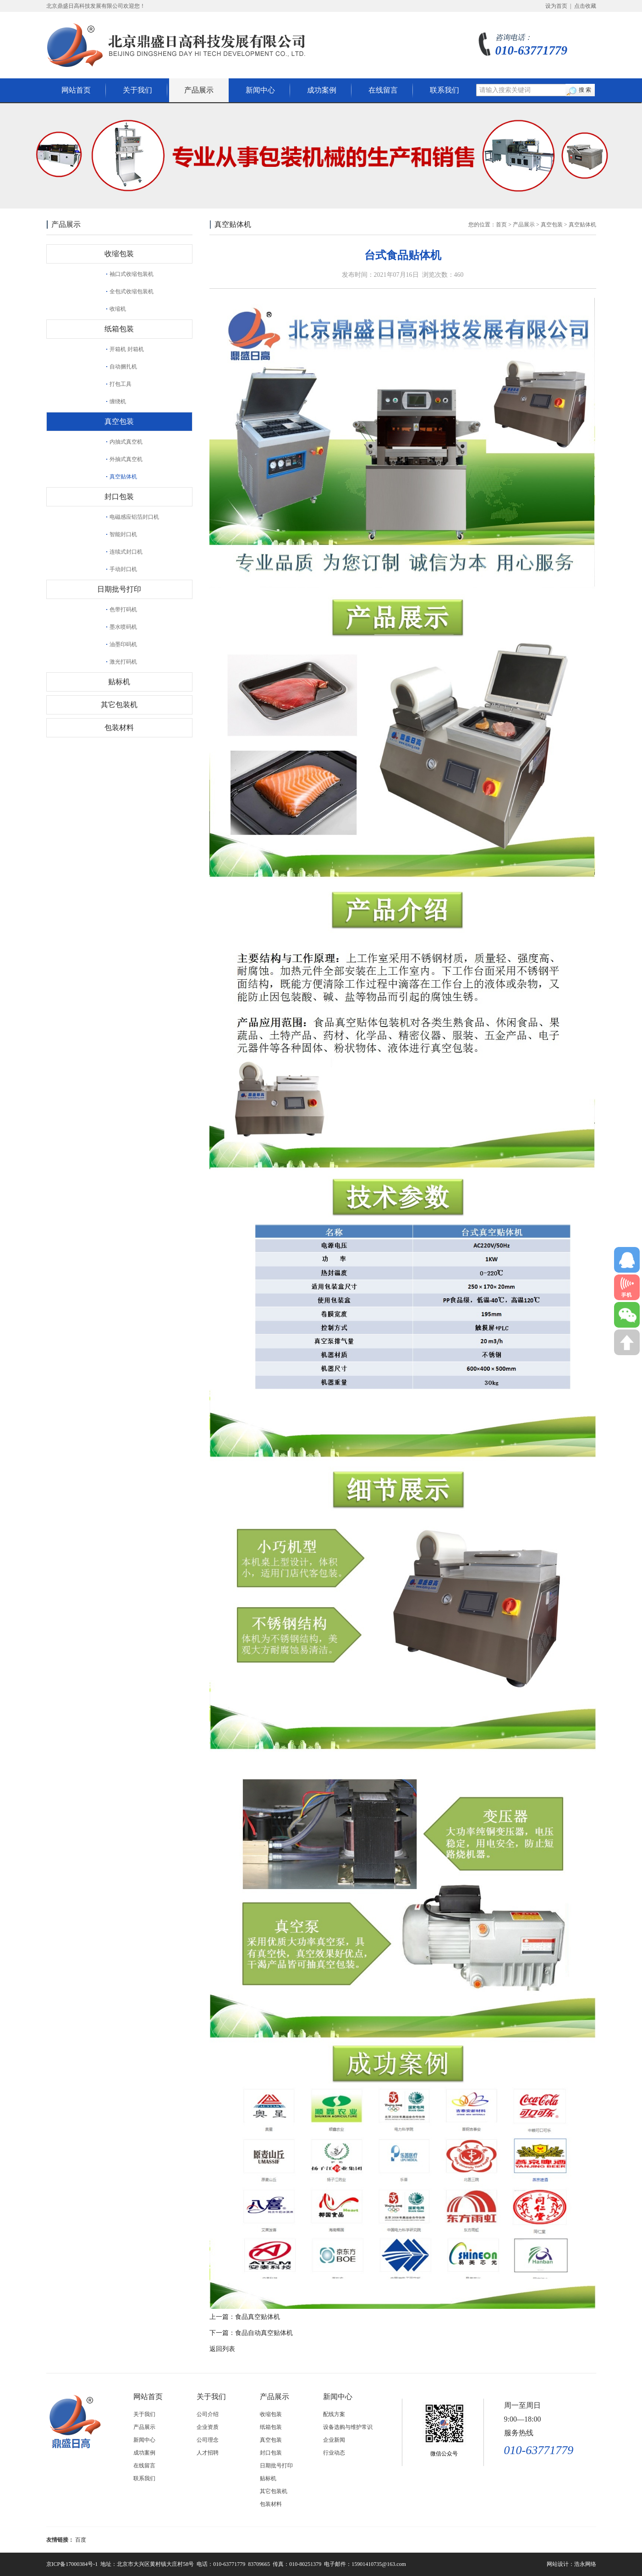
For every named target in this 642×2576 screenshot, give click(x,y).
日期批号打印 (119, 589)
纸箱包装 (119, 329)
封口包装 (119, 496)
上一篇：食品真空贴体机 (244, 2316)
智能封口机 (123, 534)
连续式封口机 (126, 552)
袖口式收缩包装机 (132, 274)
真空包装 (119, 421)
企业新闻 (334, 2440)
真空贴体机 (123, 476)
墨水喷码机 (123, 627)
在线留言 (383, 90)
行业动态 (334, 2453)
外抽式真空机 (126, 459)
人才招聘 (208, 2453)
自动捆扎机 (123, 366)
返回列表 (222, 2348)
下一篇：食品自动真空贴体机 (251, 2332)
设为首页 (556, 6)
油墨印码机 (123, 644)
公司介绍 (208, 2414)
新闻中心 (260, 90)
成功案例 (321, 90)
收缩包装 (119, 254)
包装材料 (119, 727)
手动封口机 (123, 569)
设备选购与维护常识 (348, 2427)
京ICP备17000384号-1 (72, 2564)
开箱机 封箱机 (127, 349)
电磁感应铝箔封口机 (134, 517)
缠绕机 (118, 401)
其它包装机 (119, 705)
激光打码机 (123, 662)
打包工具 (121, 384)
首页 (501, 224)
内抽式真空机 (126, 442)
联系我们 (444, 90)
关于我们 (137, 90)
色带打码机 (123, 609)
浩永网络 (585, 2564)
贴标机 (119, 682)
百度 (80, 2540)
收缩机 (118, 309)
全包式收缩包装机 (132, 291)
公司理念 (208, 2440)
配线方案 (334, 2414)
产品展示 (199, 90)
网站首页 (76, 90)
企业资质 (208, 2427)
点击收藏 (585, 6)
